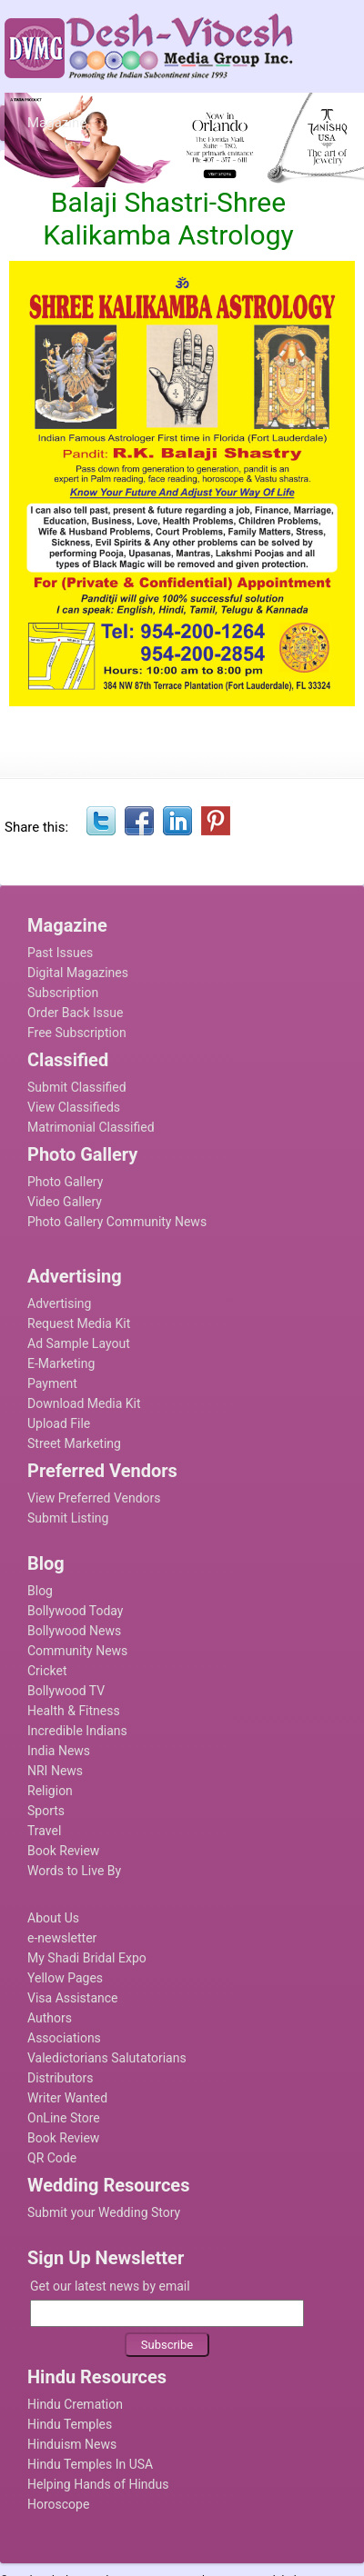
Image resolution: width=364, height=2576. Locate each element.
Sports (46, 1810)
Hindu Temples (69, 2424)
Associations (64, 2038)
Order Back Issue (75, 1012)
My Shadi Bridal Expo (87, 1958)
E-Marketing (61, 1363)
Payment (52, 1383)
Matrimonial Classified (91, 1127)
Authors (49, 2018)
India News (58, 1750)
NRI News (55, 1770)
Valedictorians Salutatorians (107, 2058)
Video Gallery (64, 1201)
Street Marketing (74, 1443)
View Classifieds (73, 1107)
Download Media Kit (84, 1403)
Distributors (60, 2078)
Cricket (47, 1670)
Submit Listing (67, 1518)
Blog (40, 1590)
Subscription (62, 992)
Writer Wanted (67, 2098)
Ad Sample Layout (78, 1343)
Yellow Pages (65, 1978)
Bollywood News (74, 1630)
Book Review (63, 1850)
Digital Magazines (77, 972)
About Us (53, 1918)
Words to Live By (74, 1870)
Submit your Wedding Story (103, 2212)
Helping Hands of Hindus (97, 2484)
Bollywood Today (75, 1610)
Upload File (58, 1423)
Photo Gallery (65, 1181)
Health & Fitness (73, 1710)
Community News (77, 1650)
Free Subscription (76, 1032)
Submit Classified (76, 1087)
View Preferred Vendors (94, 1498)
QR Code (51, 2158)
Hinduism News (71, 2444)
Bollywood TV (66, 1690)
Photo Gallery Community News (117, 1221)
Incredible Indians (77, 1730)
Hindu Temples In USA (90, 2464)
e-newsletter (61, 1938)
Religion (50, 1790)
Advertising (59, 1303)
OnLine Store (63, 2118)
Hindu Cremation (75, 2404)
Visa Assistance (72, 1998)
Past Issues (60, 952)
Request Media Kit (78, 1323)
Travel (44, 1830)
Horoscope (58, 2504)
